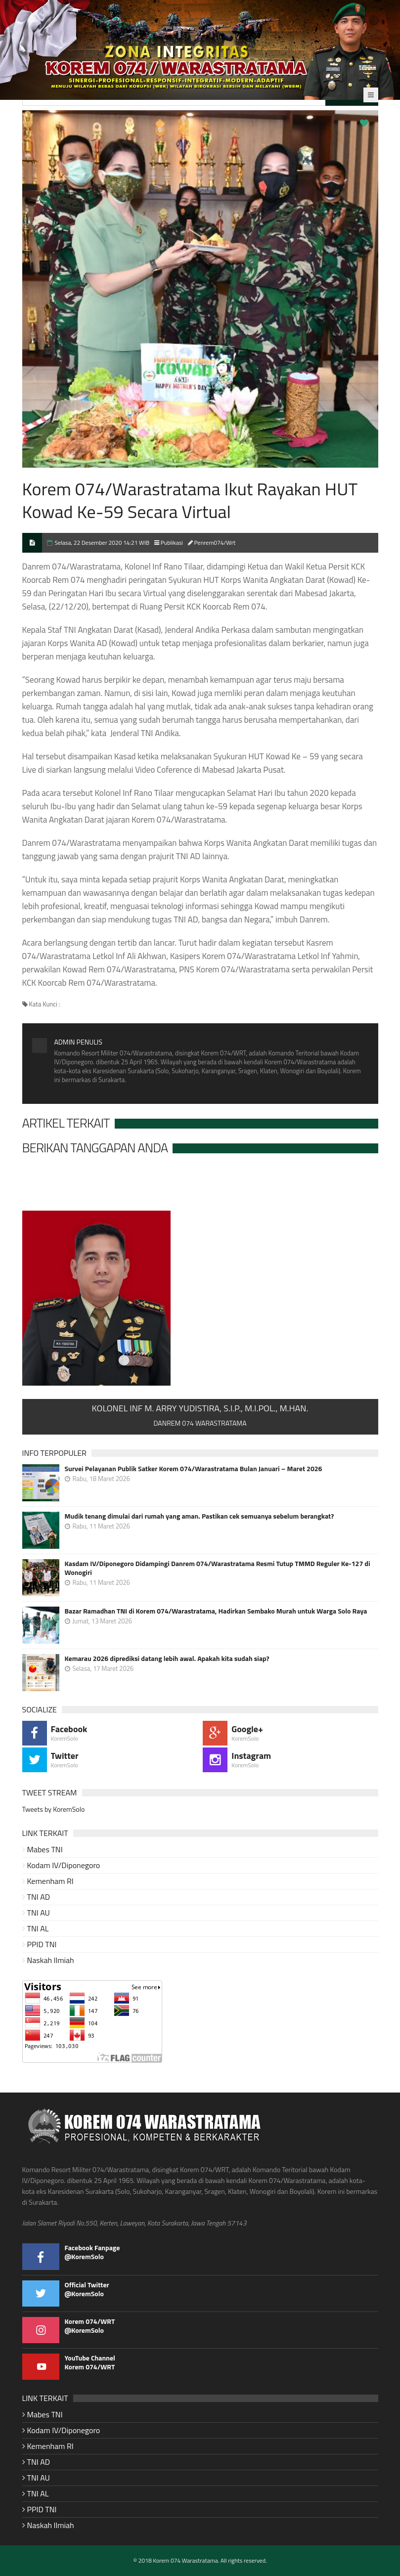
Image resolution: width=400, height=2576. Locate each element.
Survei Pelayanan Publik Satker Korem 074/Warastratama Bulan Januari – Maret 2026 (193, 1468)
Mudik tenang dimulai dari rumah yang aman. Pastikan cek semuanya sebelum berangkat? (199, 1516)
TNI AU (38, 1913)
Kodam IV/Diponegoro (63, 1865)
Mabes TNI (45, 1849)
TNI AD (38, 1897)
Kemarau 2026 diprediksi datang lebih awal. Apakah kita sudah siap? (167, 1658)
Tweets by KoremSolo (53, 1809)
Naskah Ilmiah (50, 1960)
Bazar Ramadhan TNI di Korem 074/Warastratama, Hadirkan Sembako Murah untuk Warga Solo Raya (216, 1611)
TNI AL (38, 1928)
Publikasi (172, 542)
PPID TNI (42, 1944)
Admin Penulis (78, 1042)
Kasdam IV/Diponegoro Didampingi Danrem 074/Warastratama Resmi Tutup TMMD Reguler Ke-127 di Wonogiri (217, 1568)
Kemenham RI (50, 1881)
